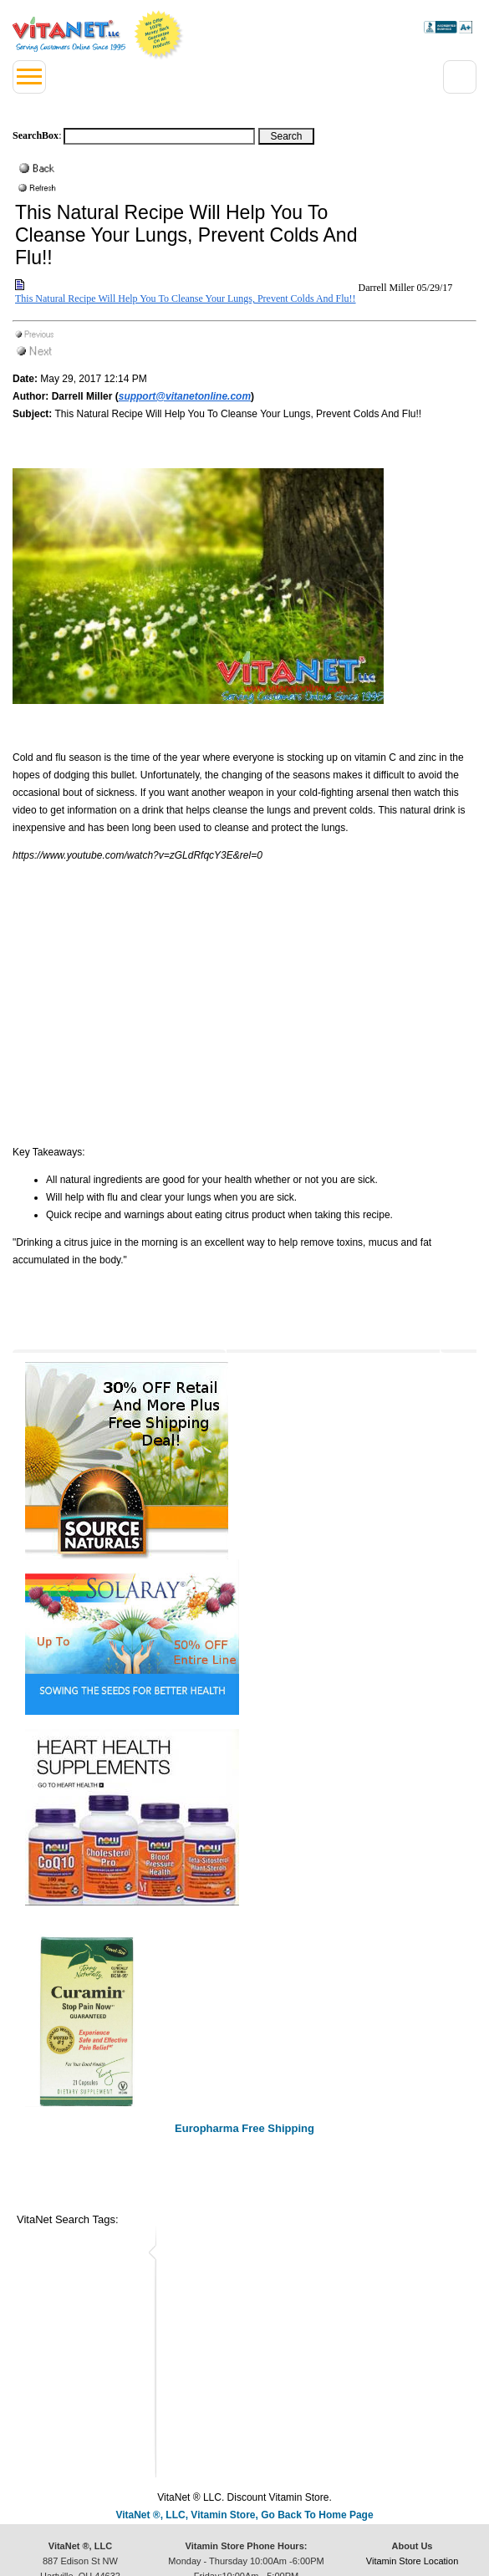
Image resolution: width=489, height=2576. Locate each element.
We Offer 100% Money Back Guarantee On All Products (159, 35)
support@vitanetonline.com (185, 396)
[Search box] (159, 136)
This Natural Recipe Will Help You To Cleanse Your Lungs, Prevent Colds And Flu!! (185, 298)
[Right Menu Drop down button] (459, 77)
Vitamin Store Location (412, 2561)
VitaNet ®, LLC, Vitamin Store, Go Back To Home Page (244, 2515)
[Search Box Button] (286, 136)
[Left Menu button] (29, 77)
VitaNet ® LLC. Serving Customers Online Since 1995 (69, 34)
